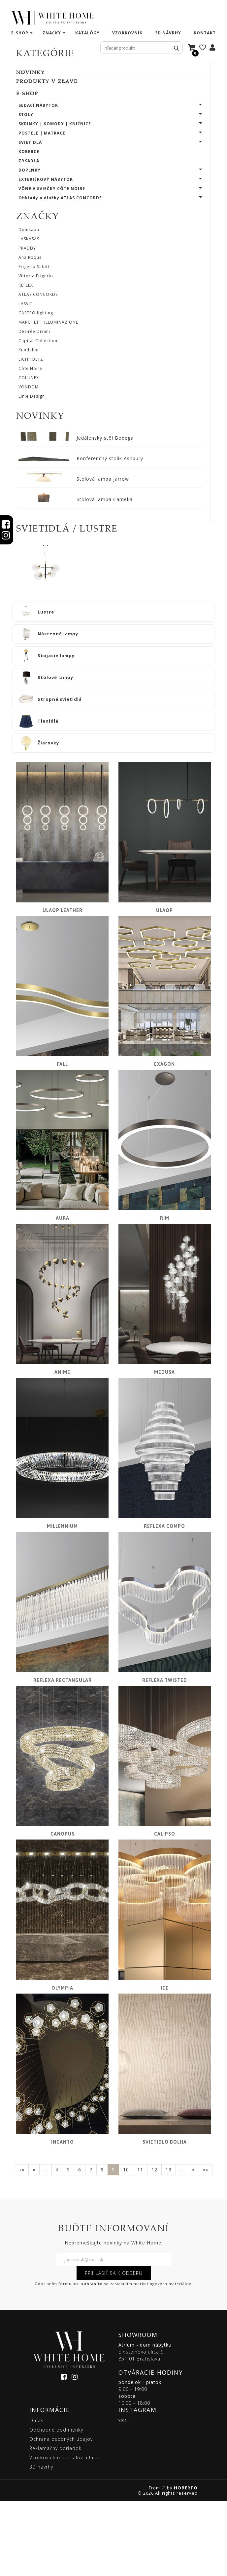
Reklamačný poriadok (55, 2523)
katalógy (87, 33)
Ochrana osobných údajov (61, 2514)
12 (154, 2244)
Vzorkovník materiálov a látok (65, 2532)
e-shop (19, 33)
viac (122, 2495)
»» (205, 2244)
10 (126, 2244)
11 (140, 2244)
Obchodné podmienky (56, 2505)
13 (169, 2244)
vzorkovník (127, 33)
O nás (36, 2495)
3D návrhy (168, 33)
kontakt (205, 33)
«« (21, 2244)
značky (52, 33)
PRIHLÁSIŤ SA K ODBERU (114, 2348)
